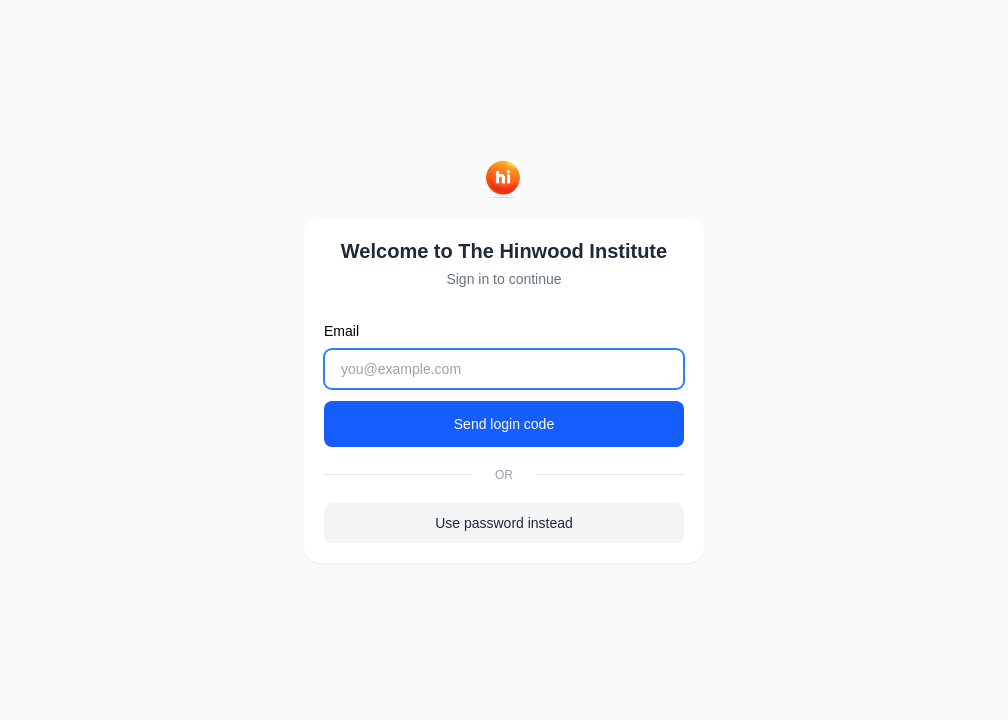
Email (341, 331)
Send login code (504, 424)
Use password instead (504, 523)
